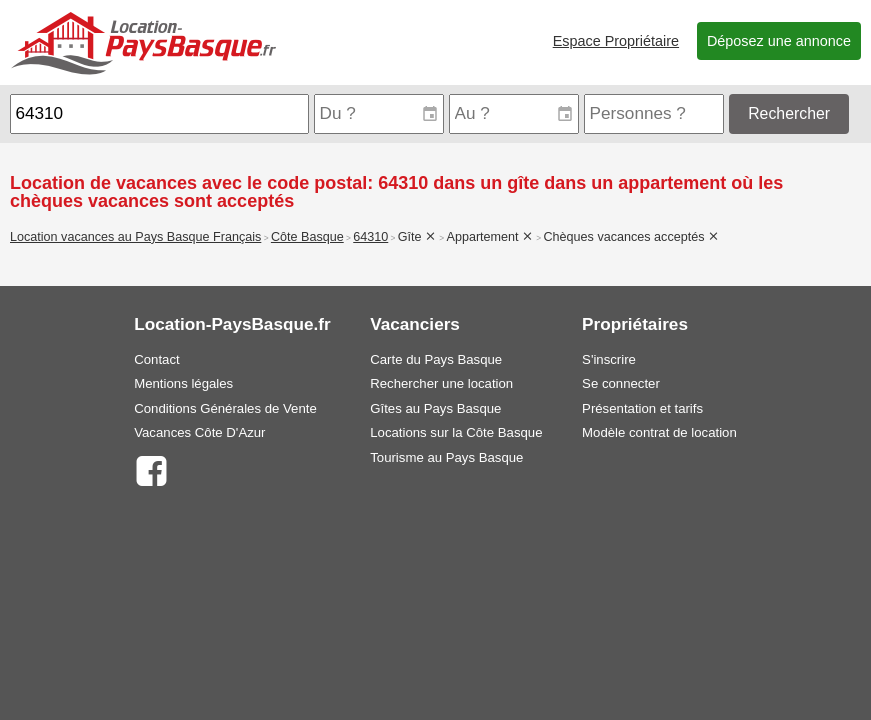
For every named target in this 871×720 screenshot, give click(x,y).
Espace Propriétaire (616, 41)
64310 (370, 237)
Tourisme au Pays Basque (446, 457)
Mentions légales (183, 383)
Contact (156, 359)
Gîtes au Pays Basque (435, 408)
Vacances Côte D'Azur (199, 432)
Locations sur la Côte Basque (456, 432)
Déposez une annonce (779, 41)
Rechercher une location (441, 383)
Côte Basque (307, 237)
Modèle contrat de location (659, 432)
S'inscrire (609, 359)
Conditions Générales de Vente (225, 408)
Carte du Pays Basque (436, 359)
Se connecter (621, 383)
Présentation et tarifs (642, 408)
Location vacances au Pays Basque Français (135, 237)
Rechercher (789, 113)
